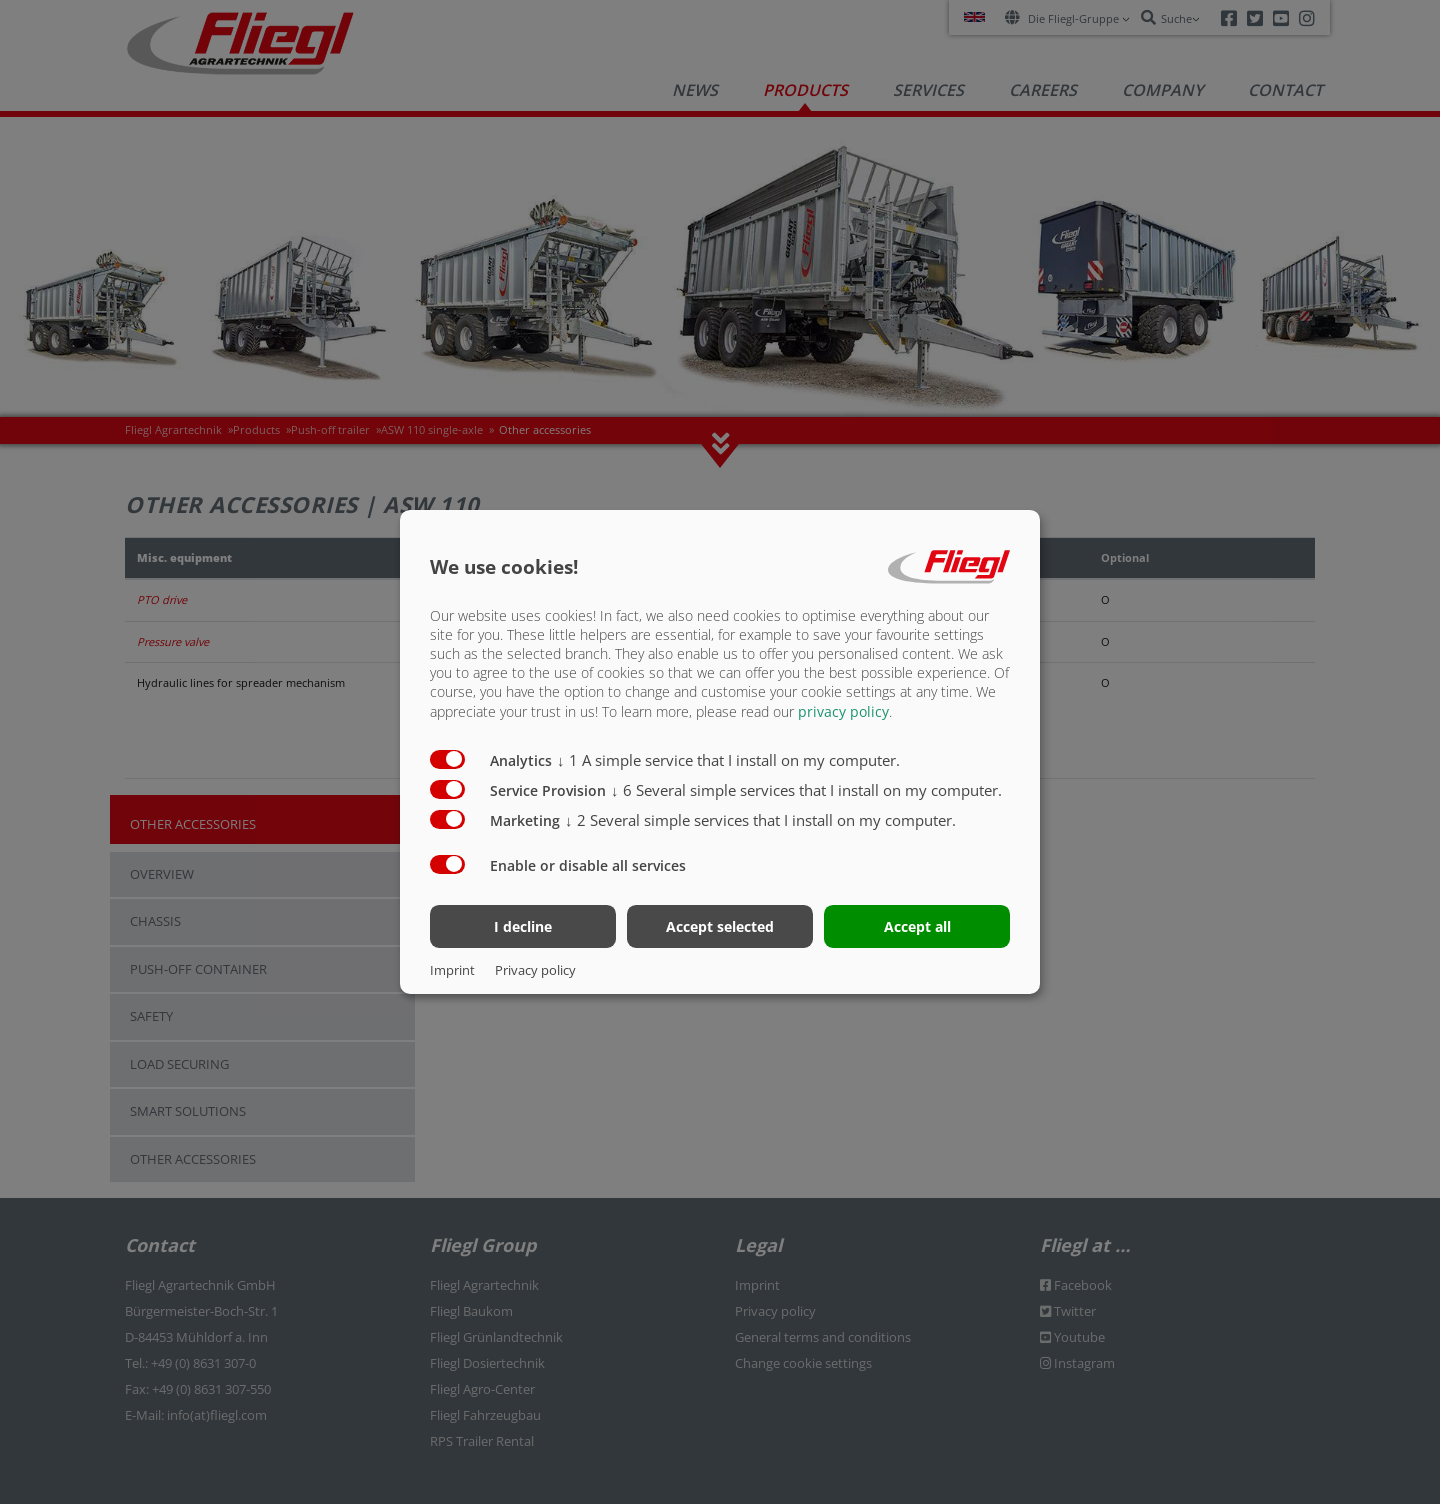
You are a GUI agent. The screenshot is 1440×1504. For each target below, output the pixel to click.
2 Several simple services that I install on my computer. (760, 819)
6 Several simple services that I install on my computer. (806, 789)
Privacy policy (535, 970)
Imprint (452, 970)
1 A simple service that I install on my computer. (728, 759)
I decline (523, 926)
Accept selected (720, 926)
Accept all (917, 926)
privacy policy (843, 710)
